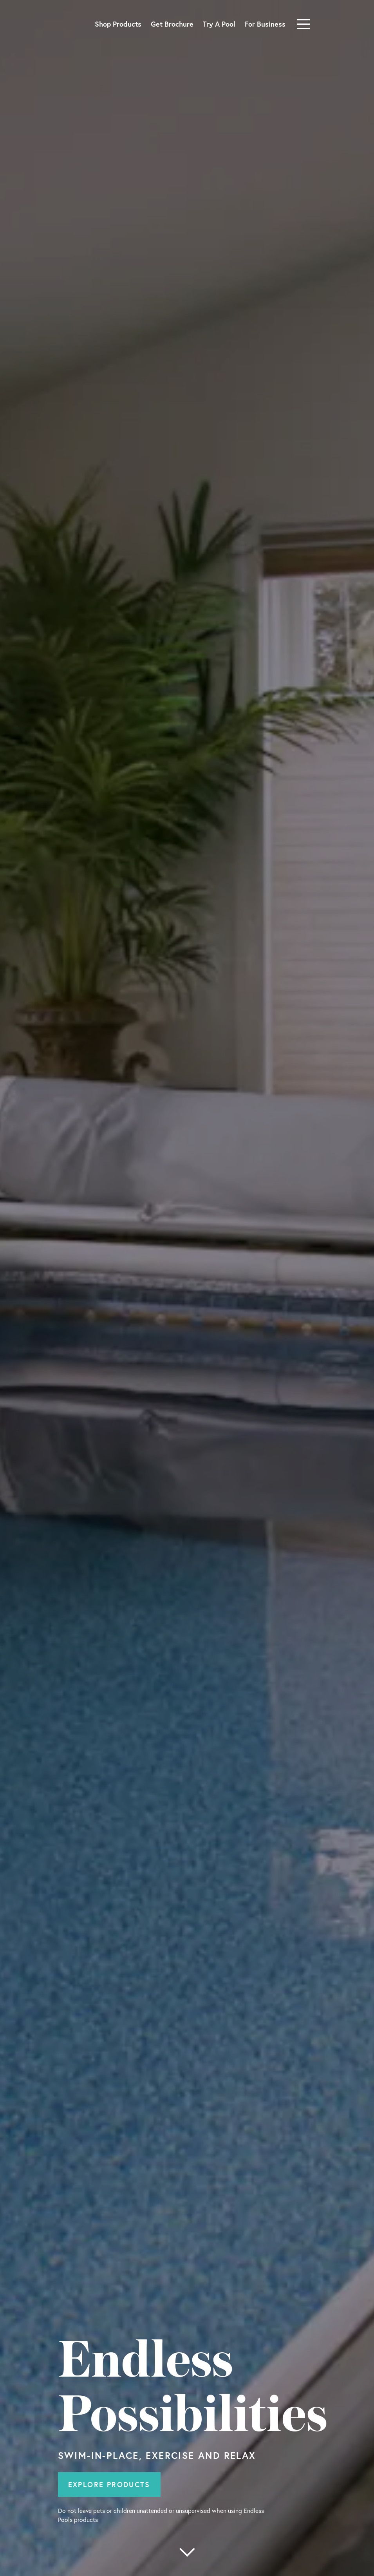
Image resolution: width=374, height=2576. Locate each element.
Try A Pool (219, 24)
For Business (265, 24)
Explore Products (109, 2484)
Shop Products (118, 24)
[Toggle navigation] (303, 24)
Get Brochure (172, 24)
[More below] (187, 2551)
